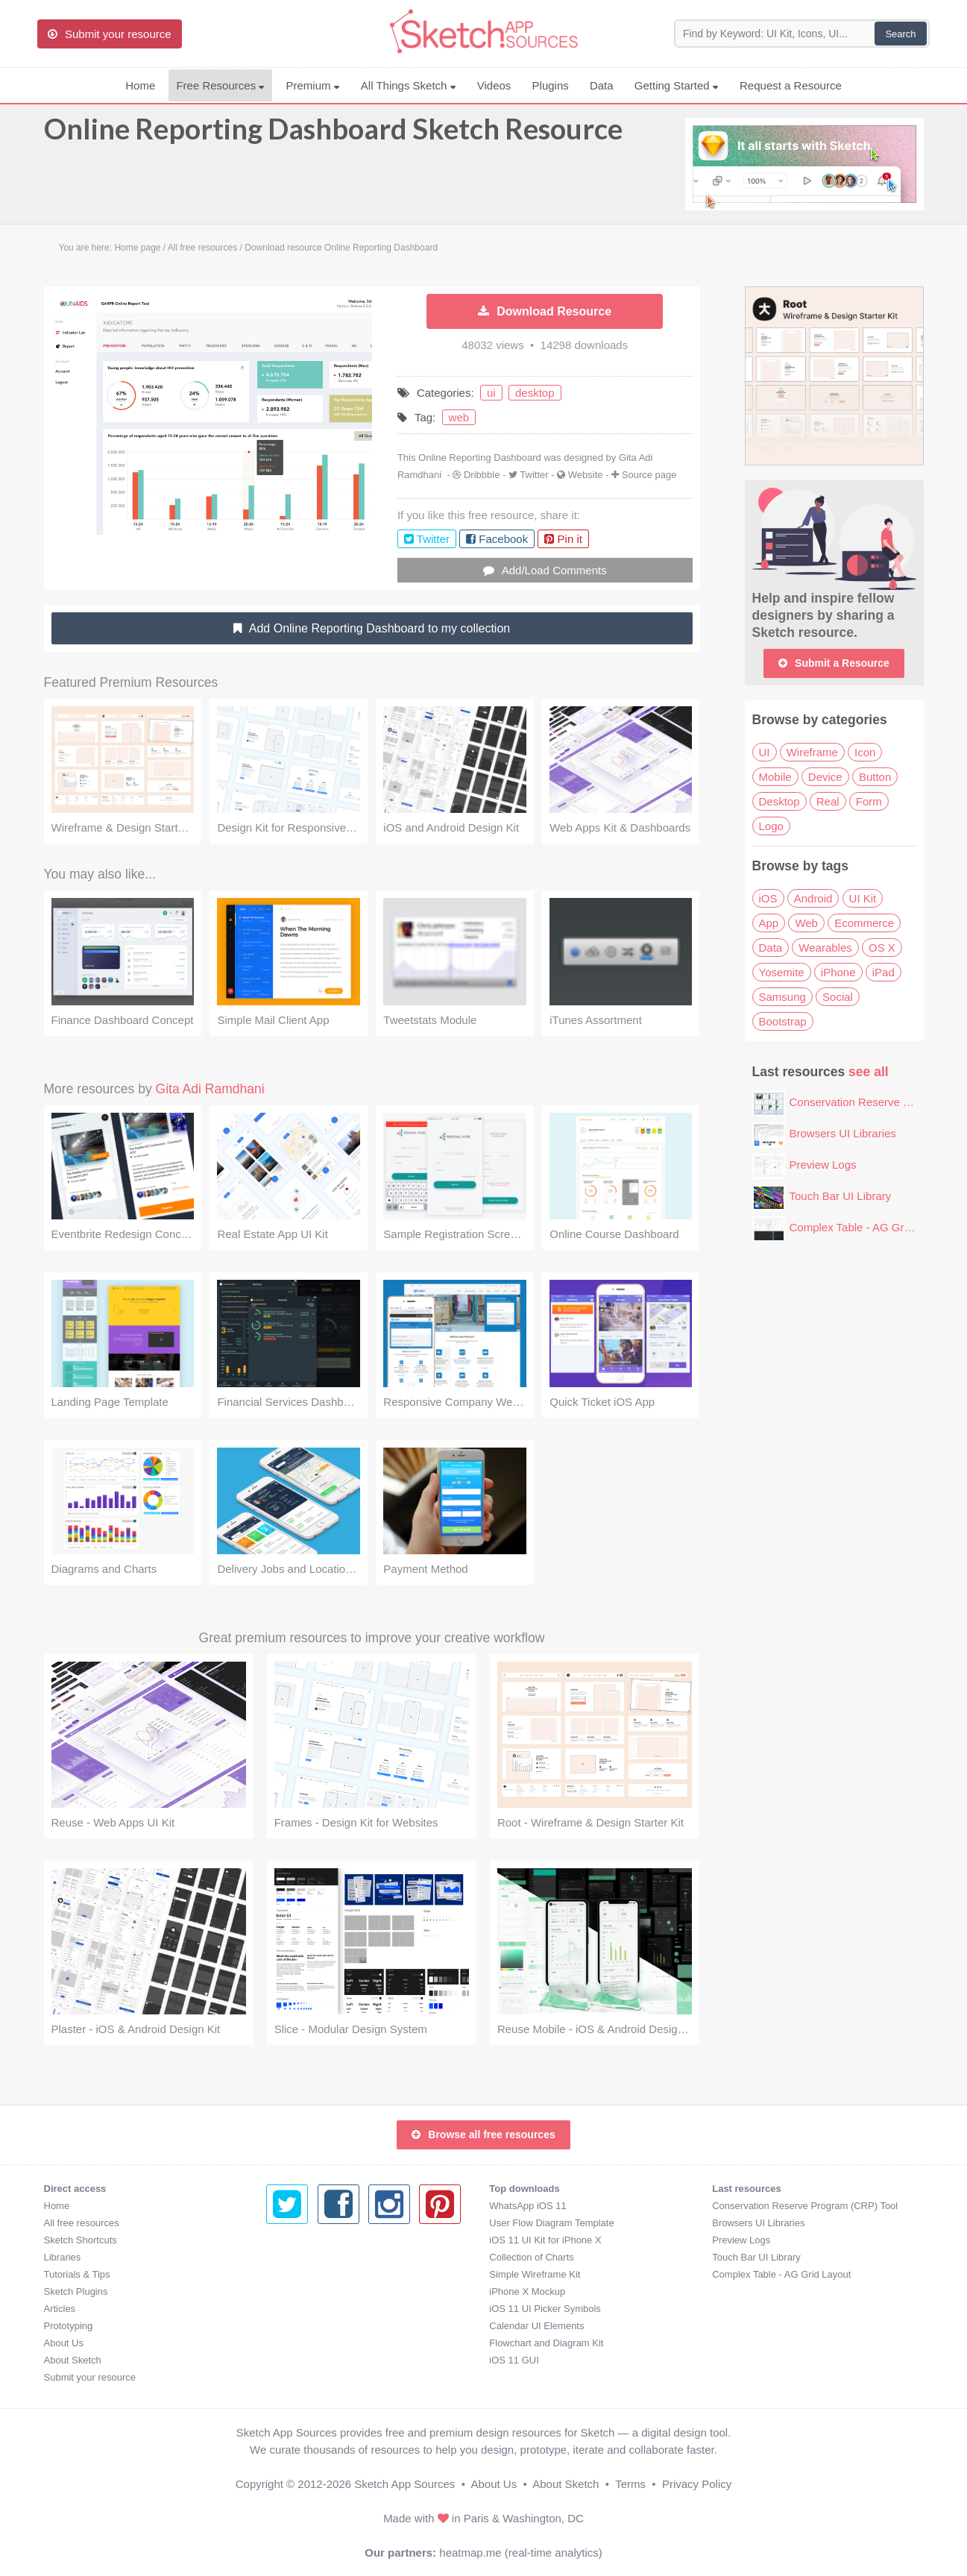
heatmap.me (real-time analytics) (520, 2552)
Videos (494, 85)
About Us (64, 2343)
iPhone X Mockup (304, 2291)
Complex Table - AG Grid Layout (870, 1227)
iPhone (838, 972)
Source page (649, 474)
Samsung (782, 996)
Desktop (779, 801)
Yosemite (781, 972)
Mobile (775, 776)
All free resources (81, 2222)
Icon (864, 752)
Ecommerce (864, 923)
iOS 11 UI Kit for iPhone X (322, 2240)
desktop (535, 392)
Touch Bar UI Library (841, 1196)
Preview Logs (823, 1164)
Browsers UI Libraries (843, 1133)
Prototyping (68, 2325)
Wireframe (812, 752)
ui (491, 392)
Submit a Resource (833, 663)
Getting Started (676, 85)
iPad (883, 972)
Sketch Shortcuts (80, 2240)
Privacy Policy (696, 2484)
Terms (630, 2484)
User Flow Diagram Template (328, 2222)
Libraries (62, 2257)
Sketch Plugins (76, 2291)
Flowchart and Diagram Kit (323, 2343)
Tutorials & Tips (77, 2274)
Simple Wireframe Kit (311, 2274)
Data (602, 85)
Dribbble (482, 474)
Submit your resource (90, 2377)
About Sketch (72, 2360)
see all (868, 1071)
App (769, 923)
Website (585, 474)
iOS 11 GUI (290, 2360)
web (459, 417)
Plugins (550, 85)
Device (825, 776)
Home (140, 85)
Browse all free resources (483, 2134)
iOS (768, 898)
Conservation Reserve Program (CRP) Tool (582, 2205)
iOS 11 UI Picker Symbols (322, 2308)
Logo (771, 826)
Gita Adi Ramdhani (210, 1088)
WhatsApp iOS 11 (304, 2205)
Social (837, 996)
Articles (60, 2308)
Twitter (534, 474)
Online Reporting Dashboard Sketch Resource (333, 136)
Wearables (825, 947)
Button (875, 776)
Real (828, 801)
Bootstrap (783, 1021)
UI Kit (863, 898)
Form (869, 801)
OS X (882, 947)
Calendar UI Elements (313, 2325)
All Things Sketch (408, 85)
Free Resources (220, 85)
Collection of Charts (308, 2257)
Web (806, 923)
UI (764, 752)
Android (813, 898)
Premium (312, 85)
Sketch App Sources (404, 2484)
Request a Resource (791, 85)
